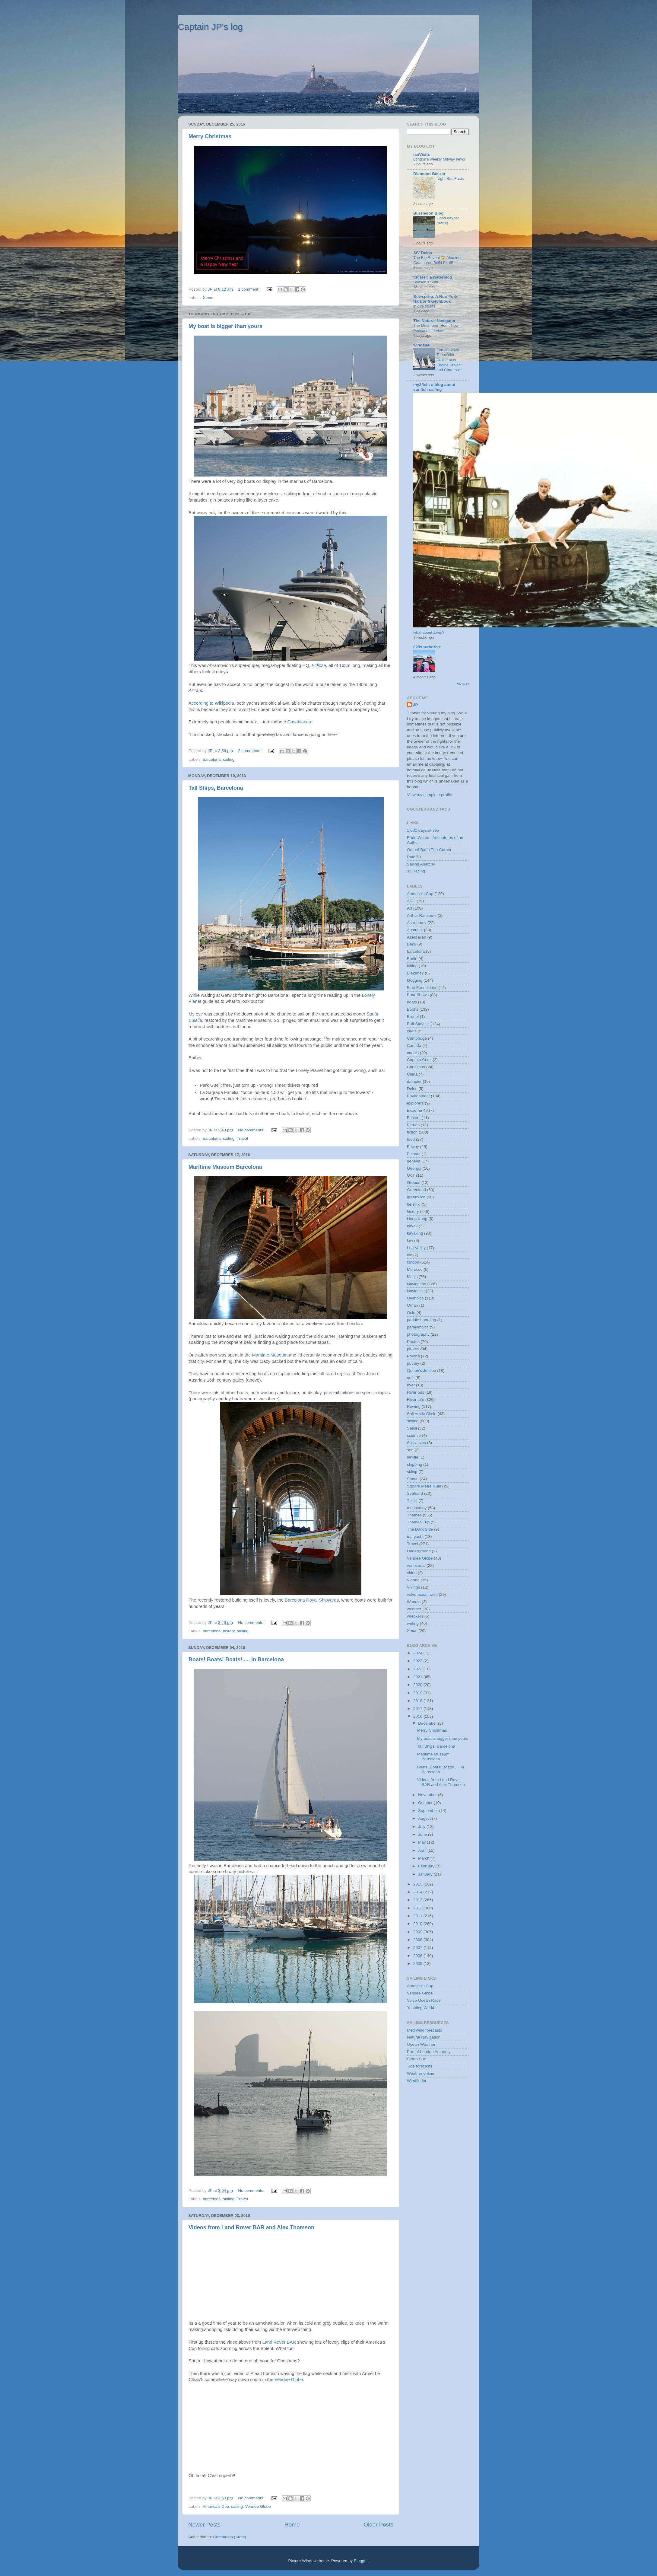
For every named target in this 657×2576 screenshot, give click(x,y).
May (422, 1842)
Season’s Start (425, 282)
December (428, 1723)
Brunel (413, 1016)
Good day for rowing (447, 220)
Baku (411, 944)
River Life (415, 1399)
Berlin (412, 958)
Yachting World (420, 2007)
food (411, 1139)
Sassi (412, 1428)
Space (412, 1479)
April (422, 1850)
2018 (418, 1700)
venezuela (416, 1565)
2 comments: (250, 750)
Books (412, 1009)
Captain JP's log (210, 27)
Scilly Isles (416, 1442)
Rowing (414, 1406)
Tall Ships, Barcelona (216, 788)
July (422, 1826)
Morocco (415, 1269)
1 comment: (249, 289)
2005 (418, 1963)
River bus (415, 1392)
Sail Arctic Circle (421, 1413)
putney (413, 1363)
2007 (418, 1947)
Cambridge (417, 1038)
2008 (418, 1939)
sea (410, 1450)
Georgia (414, 1168)
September (428, 1810)
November (428, 1795)
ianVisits (421, 154)
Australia (415, 930)
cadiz (412, 1031)
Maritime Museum (269, 1355)
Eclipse (319, 665)
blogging (414, 980)
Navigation (416, 1284)
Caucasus (416, 1067)
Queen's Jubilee (421, 1370)
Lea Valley (416, 1247)
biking (412, 966)
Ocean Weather (421, 2044)
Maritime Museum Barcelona (225, 1167)
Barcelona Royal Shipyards (312, 1600)
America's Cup (216, 2506)
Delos (412, 1088)
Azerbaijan (416, 937)
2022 (418, 1669)
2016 (418, 1716)
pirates (413, 1349)
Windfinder (417, 2080)
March (424, 1858)
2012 (418, 1908)
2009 (418, 1932)
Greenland (416, 1190)
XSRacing (416, 871)
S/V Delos (422, 252)
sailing (228, 759)
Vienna (413, 1580)
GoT (411, 1175)
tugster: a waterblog (432, 277)
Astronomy (417, 922)
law (410, 1240)
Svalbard (415, 1493)
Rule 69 (414, 857)
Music (412, 1276)
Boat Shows (418, 995)
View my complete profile (429, 794)
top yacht (415, 1536)
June (423, 1834)
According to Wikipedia (211, 703)
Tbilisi (412, 1500)
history (229, 1631)
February (427, 1866)
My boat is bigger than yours (225, 326)
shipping (414, 1464)
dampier (414, 1081)
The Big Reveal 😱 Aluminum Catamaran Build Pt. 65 (438, 260)
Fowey (413, 1146)
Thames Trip (418, 1522)
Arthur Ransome (421, 915)
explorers (415, 1103)
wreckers (415, 1616)
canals (413, 1052)
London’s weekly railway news (439, 159)
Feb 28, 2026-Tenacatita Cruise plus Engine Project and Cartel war (449, 360)
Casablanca (299, 721)
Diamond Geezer (429, 173)
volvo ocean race (422, 1594)
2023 (418, 1661)
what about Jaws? (428, 632)
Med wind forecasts (424, 2030)
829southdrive (427, 647)
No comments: (251, 1130)
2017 (418, 1708)
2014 (418, 1892)
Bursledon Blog (428, 213)
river (411, 1385)
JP (415, 705)
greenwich (416, 1197)
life (409, 1255)
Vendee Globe (289, 2379)
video (412, 1572)
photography (418, 1334)
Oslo (411, 1312)
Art (409, 908)
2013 (418, 1900)
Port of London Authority (429, 2051)
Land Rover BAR (279, 2342)
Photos (413, 1341)
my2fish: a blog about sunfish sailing (434, 387)
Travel (242, 1138)
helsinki (414, 1204)
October (426, 1802)
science (414, 1435)
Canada (414, 1045)
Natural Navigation (423, 2037)
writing (413, 1623)
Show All (463, 684)
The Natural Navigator (434, 320)
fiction (412, 1132)
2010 (418, 1923)
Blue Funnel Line (422, 987)
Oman (412, 1305)
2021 (418, 1677)
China (412, 1074)
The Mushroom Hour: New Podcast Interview (436, 328)
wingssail (422, 345)
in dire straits (424, 306)
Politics (413, 1356)
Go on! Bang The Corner (429, 849)
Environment (418, 1096)
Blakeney (415, 973)
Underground (419, 1551)
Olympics (415, 1298)
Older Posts (378, 2524)
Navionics (416, 1291)
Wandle (414, 1601)
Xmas (208, 297)
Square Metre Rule (424, 1486)
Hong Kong (417, 1218)
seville (412, 1457)
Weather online (420, 2073)
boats (412, 1002)
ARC (411, 901)
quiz (410, 1378)
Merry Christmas (210, 136)
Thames (414, 1515)
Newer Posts (204, 2524)
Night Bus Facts (450, 178)
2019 (418, 1693)
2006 (418, 1955)
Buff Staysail (418, 1024)
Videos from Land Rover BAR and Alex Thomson (251, 2227)
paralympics (418, 1327)
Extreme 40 (417, 1110)
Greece (413, 1182)
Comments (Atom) (229, 2537)
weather (414, 1609)
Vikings (413, 1587)
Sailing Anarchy (421, 864)
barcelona (212, 759)
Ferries (413, 1125)
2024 (418, 1653)
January (426, 1874)
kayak (412, 1226)
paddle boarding (421, 1320)
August (425, 1818)
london (413, 1262)
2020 (418, 1684)
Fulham (414, 1154)
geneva (413, 1161)
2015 (418, 1884)
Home (292, 2524)
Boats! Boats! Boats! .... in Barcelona (236, 1659)
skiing (412, 1471)
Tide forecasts (419, 2066)
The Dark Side (420, 1529)
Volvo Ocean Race (424, 2000)
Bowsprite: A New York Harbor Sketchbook (435, 299)
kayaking (415, 1233)
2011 (418, 1916)
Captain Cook (419, 1059)
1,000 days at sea (423, 830)
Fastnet (414, 1117)
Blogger (361, 2560)
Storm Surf (417, 2059)
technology (417, 1508)
